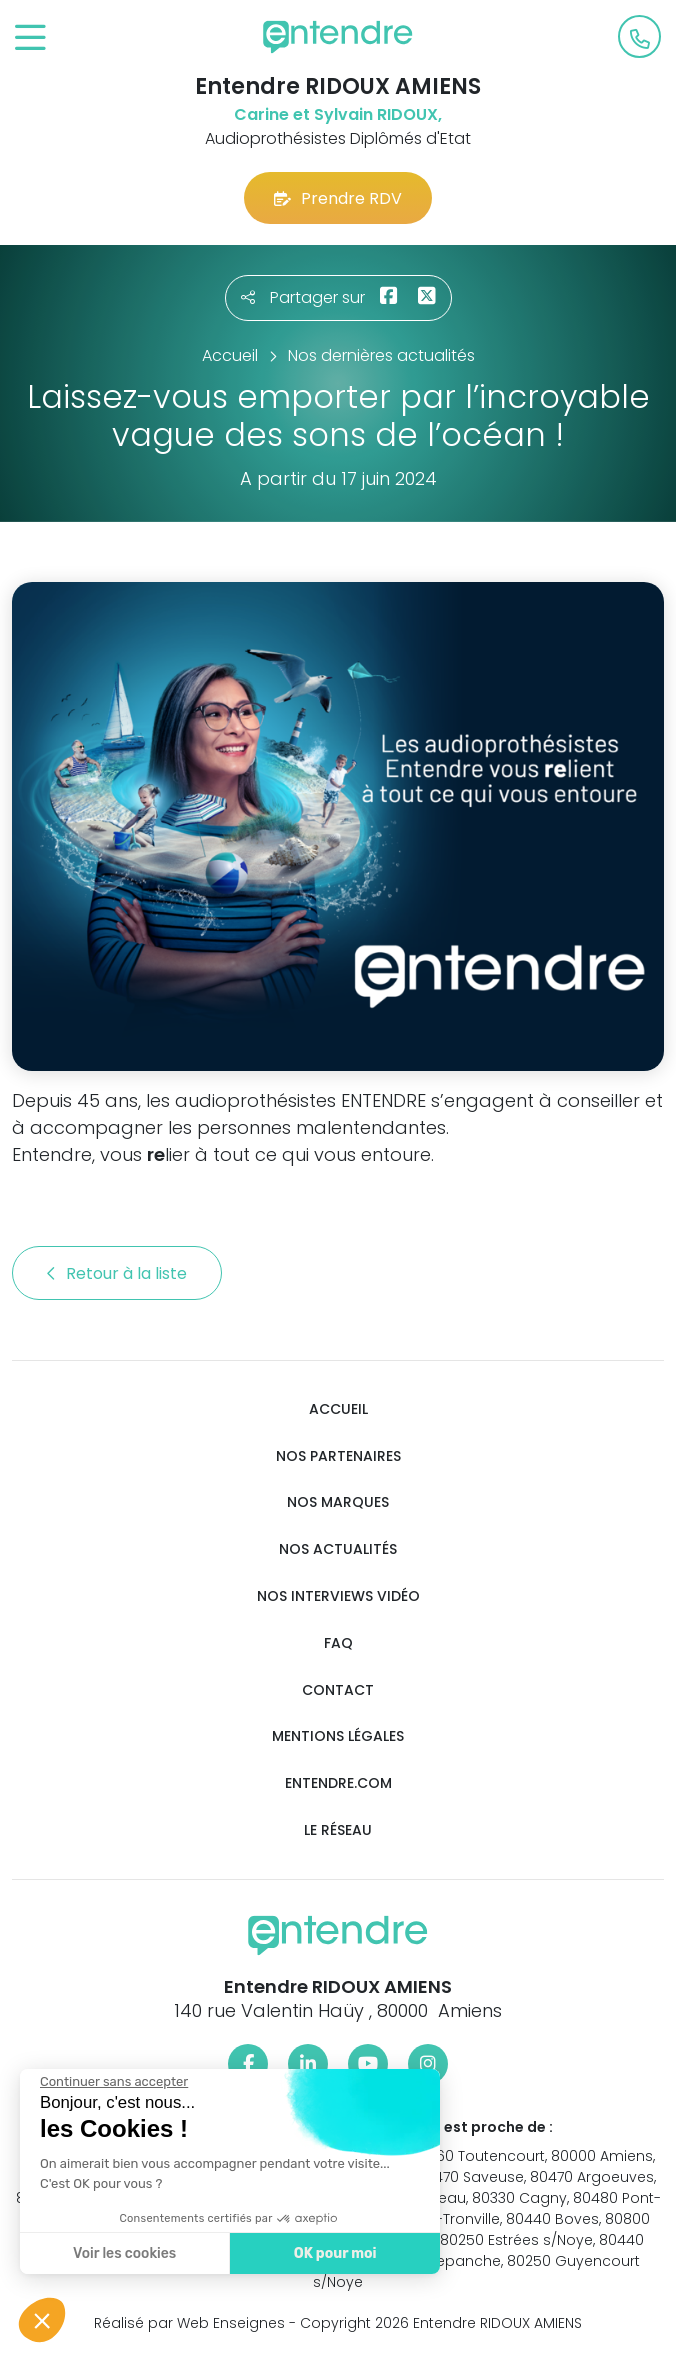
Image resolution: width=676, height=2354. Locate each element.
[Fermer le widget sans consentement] (113, 2082)
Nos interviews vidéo (338, 1596)
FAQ (338, 1643)
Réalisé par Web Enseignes (189, 2323)
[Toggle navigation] (30, 38)
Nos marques (338, 1502)
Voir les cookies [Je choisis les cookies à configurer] (123, 2253)
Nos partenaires (338, 1456)
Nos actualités (338, 1549)
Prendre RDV (338, 198)
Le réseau (338, 1830)
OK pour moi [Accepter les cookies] (334, 2253)
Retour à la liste (117, 1273)
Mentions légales (338, 1736)
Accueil (338, 1409)
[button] (42, 2320)
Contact (338, 1690)
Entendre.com (338, 1783)
